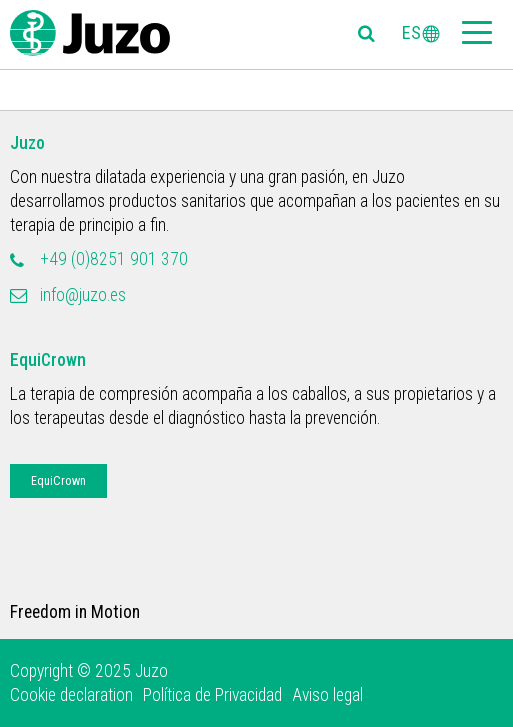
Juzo (27, 143)
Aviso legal (327, 695)
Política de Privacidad (212, 695)
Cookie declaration (71, 695)
